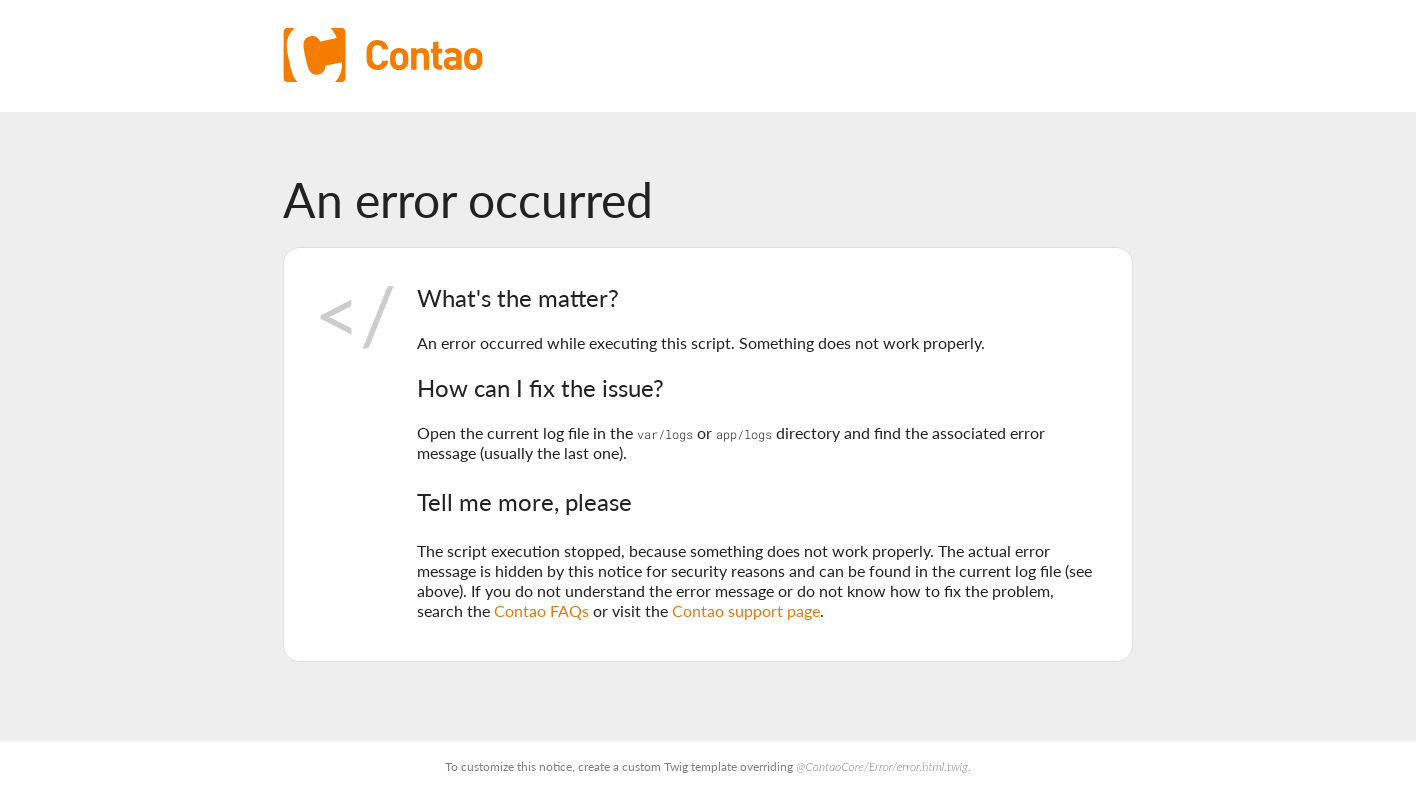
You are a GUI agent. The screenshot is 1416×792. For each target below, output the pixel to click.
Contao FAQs (541, 610)
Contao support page (746, 610)
